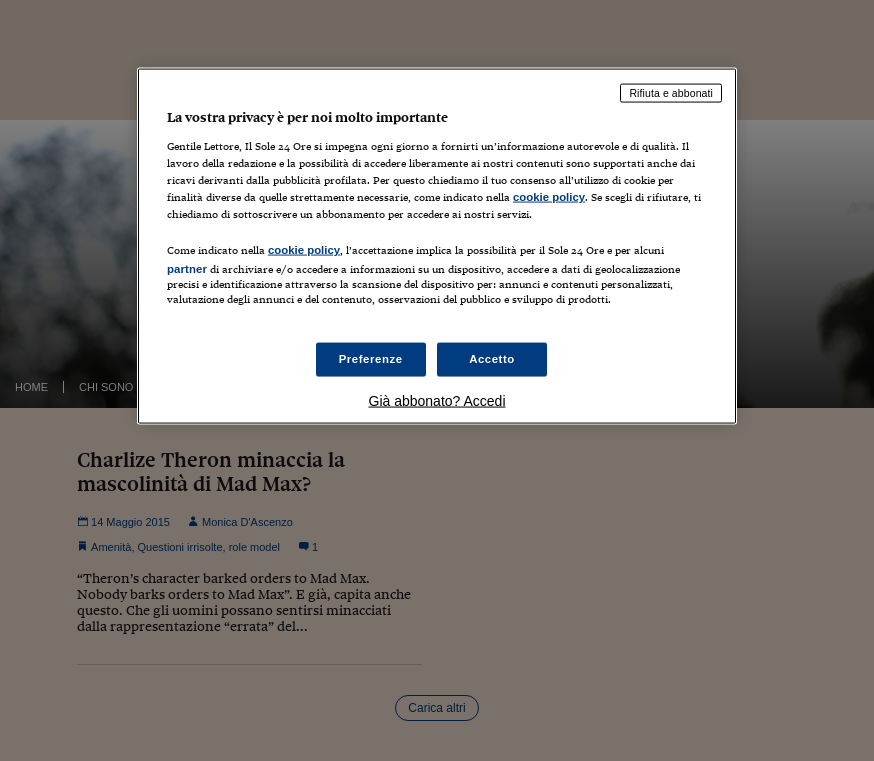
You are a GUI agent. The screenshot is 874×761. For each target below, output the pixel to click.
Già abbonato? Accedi (437, 401)
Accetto (492, 359)
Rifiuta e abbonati (671, 93)
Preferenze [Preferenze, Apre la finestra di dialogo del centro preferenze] (371, 359)
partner (187, 269)
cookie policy (549, 196)
